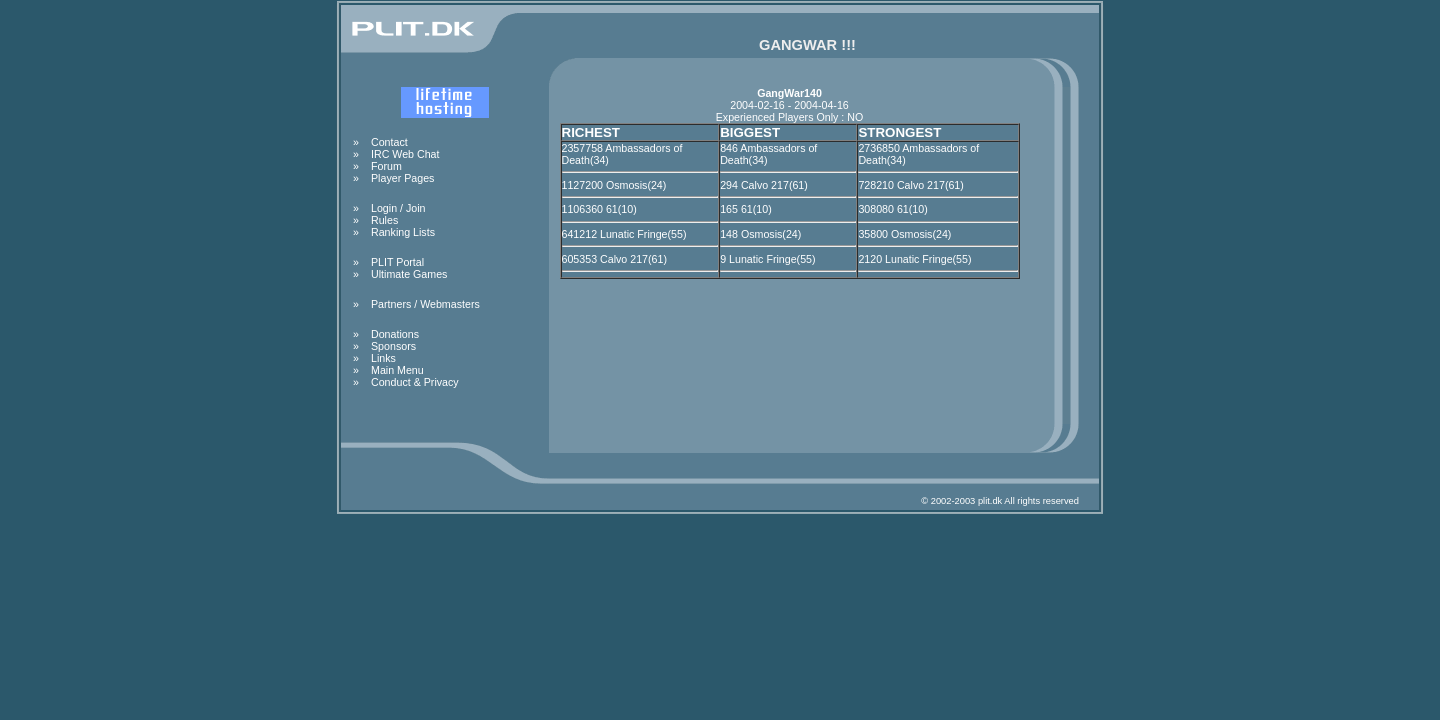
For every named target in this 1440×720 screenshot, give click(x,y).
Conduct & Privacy (415, 382)
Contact (389, 142)
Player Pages (402, 178)
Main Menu (397, 370)
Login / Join (398, 208)
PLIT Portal (397, 262)
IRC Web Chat (405, 154)
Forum (386, 166)
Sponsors (393, 346)
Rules (384, 220)
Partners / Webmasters (425, 304)
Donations (395, 334)
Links (383, 358)
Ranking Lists (403, 232)
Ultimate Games (409, 274)
